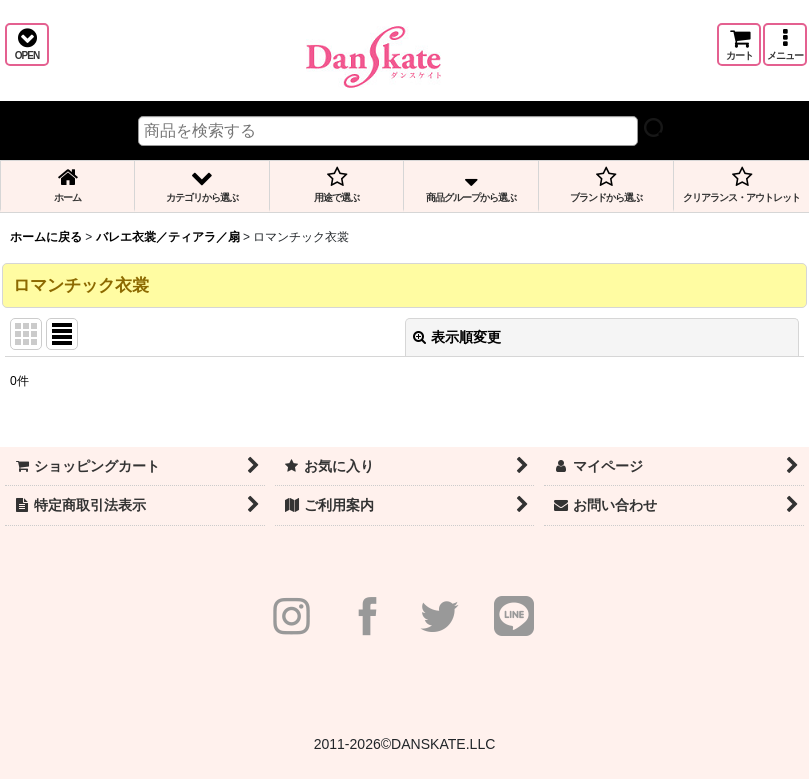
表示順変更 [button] (457, 337)
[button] (27, 44)
